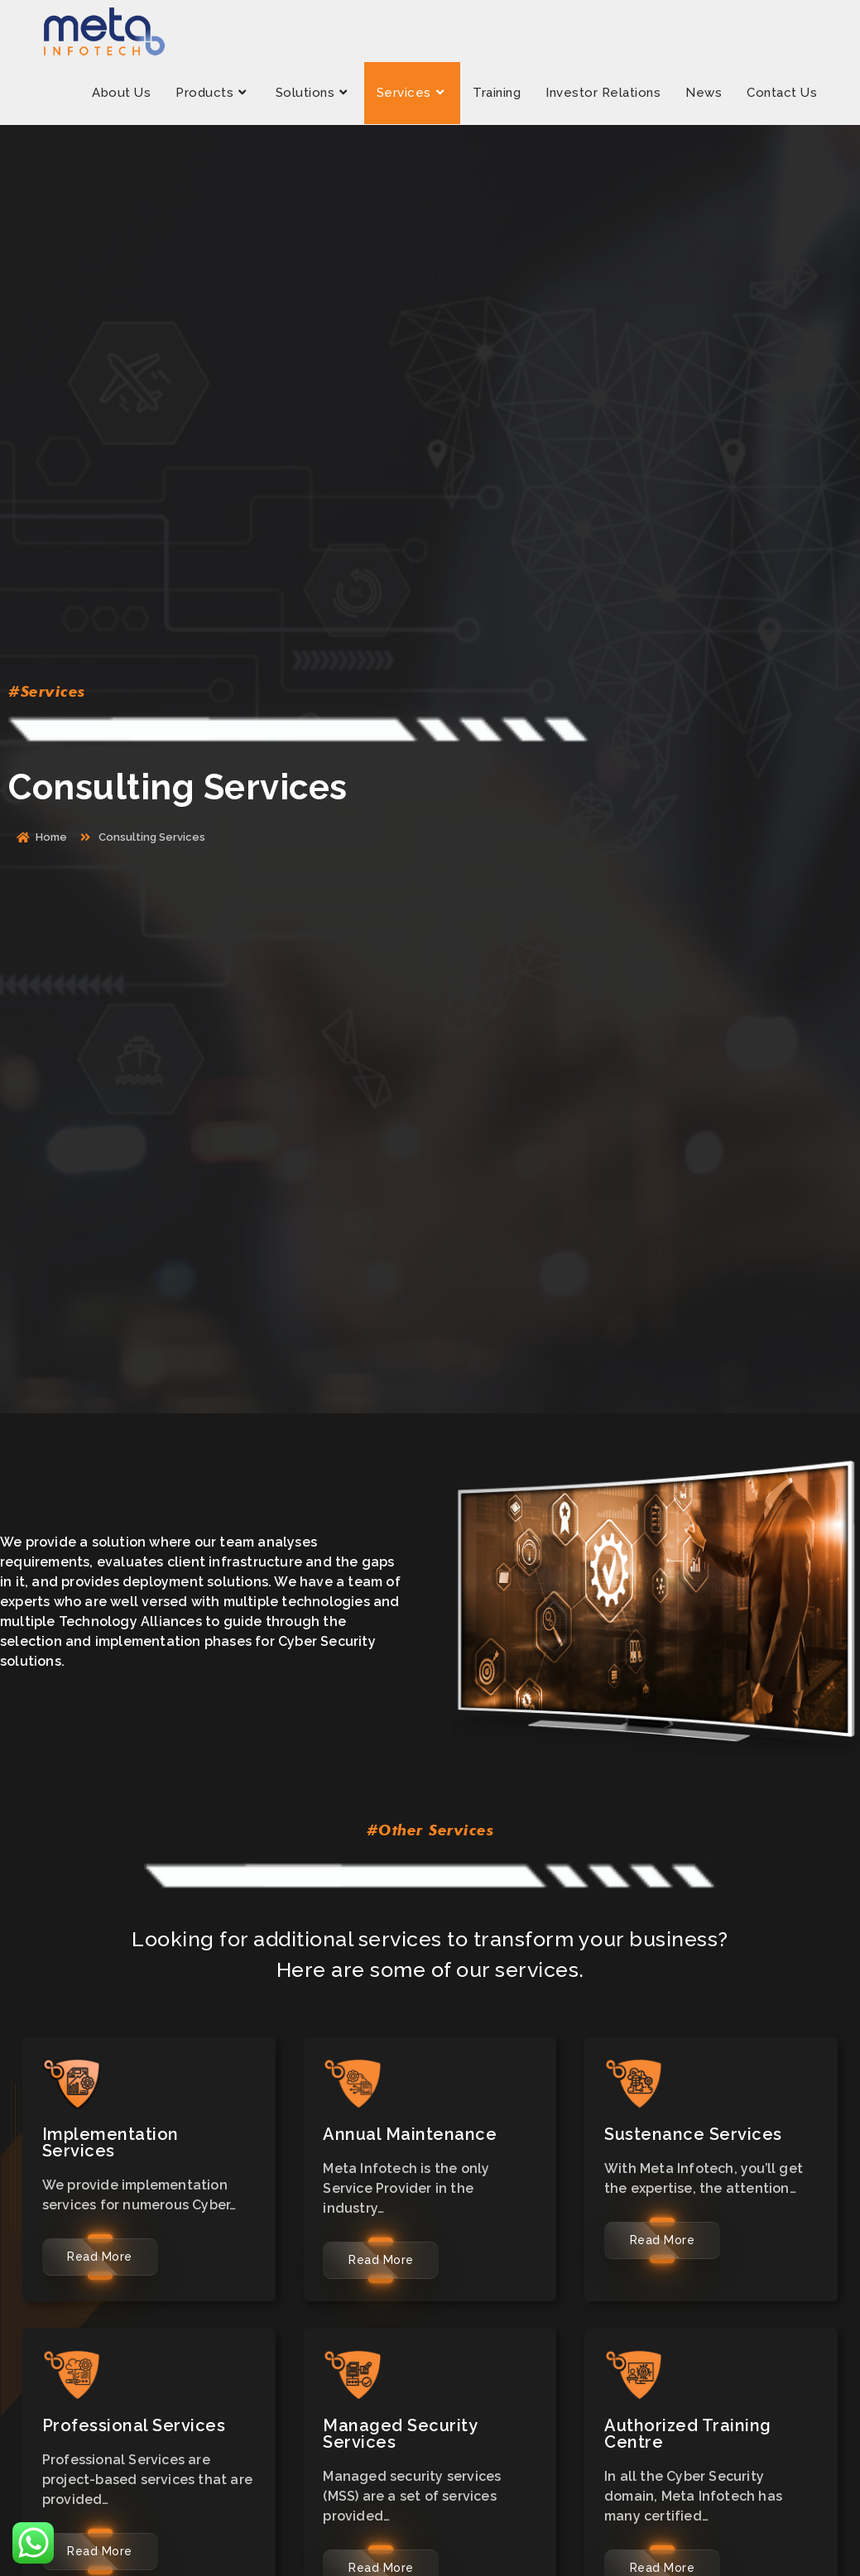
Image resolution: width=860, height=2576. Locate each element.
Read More (99, 2256)
